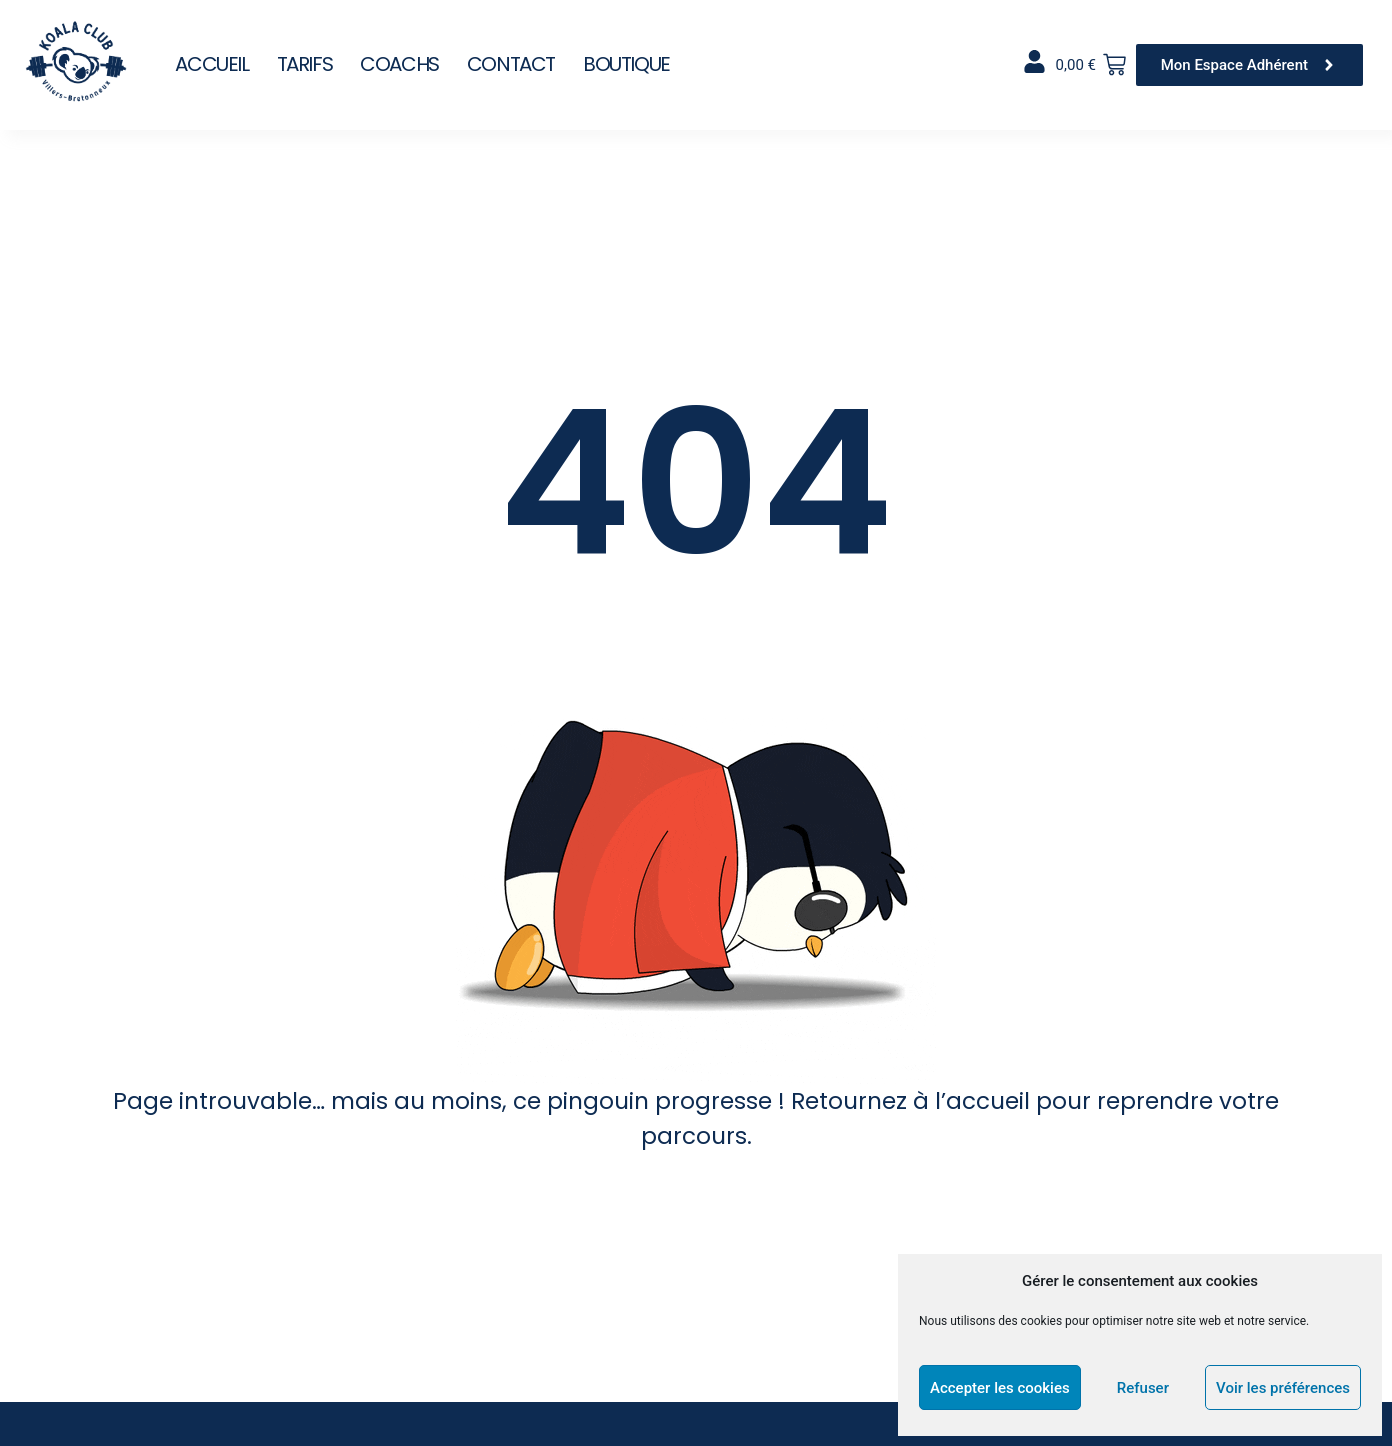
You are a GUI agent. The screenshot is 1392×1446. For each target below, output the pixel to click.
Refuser (1143, 1388)
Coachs (399, 64)
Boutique (626, 64)
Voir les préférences (1283, 1388)
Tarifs (305, 64)
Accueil (211, 64)
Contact (511, 64)
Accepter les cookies (1000, 1388)
